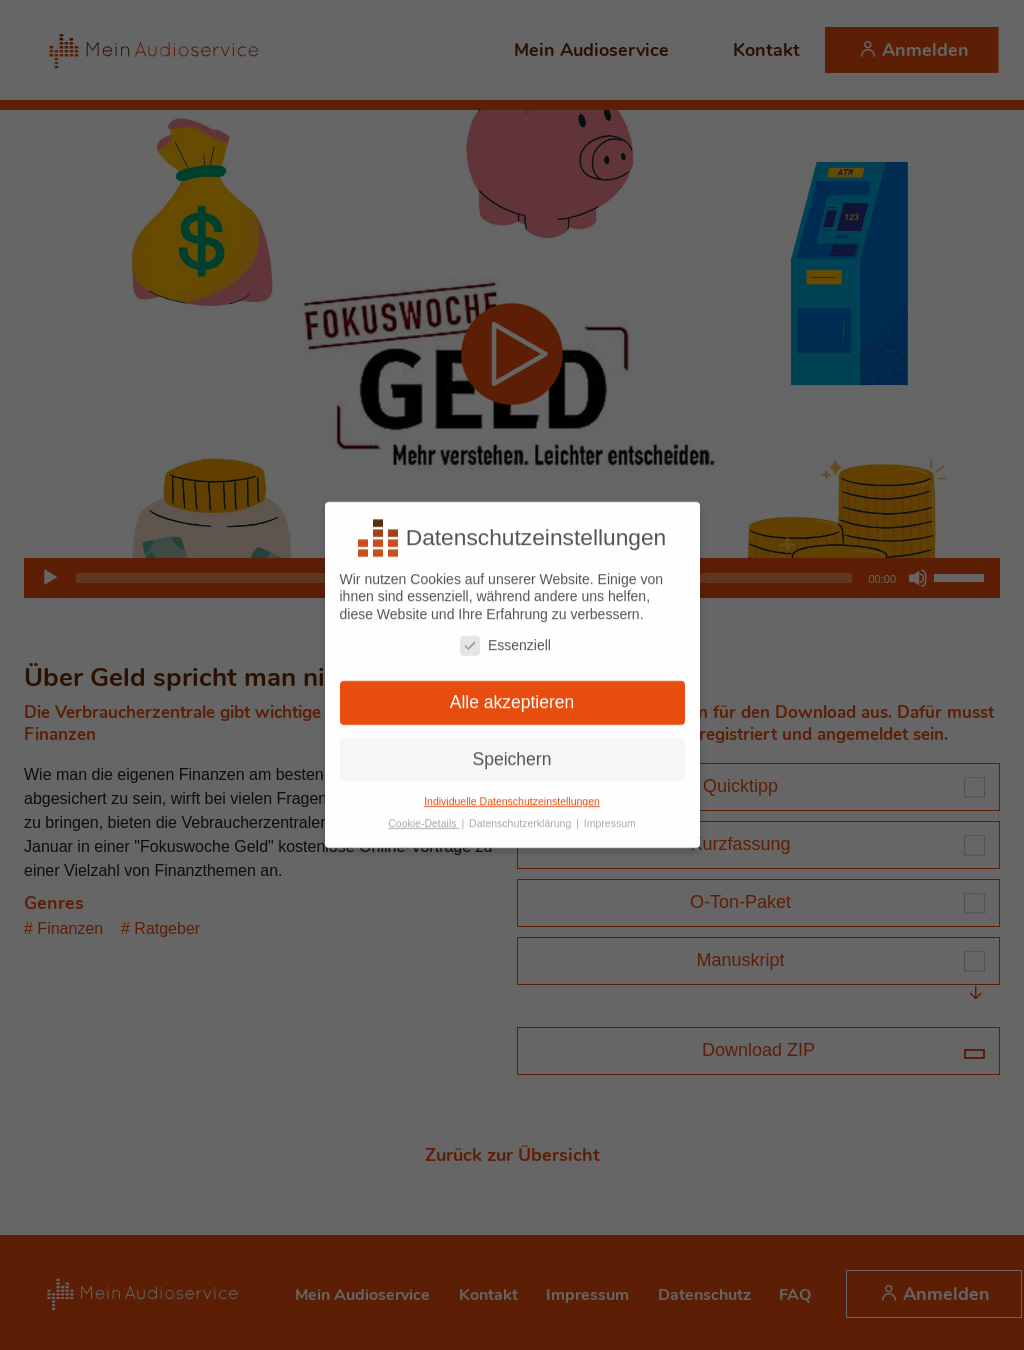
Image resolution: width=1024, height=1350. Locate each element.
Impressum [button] (610, 815)
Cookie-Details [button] (423, 815)
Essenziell (505, 637)
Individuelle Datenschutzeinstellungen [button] (512, 792)
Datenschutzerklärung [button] (521, 815)
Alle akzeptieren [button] (512, 693)
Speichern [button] (512, 750)
